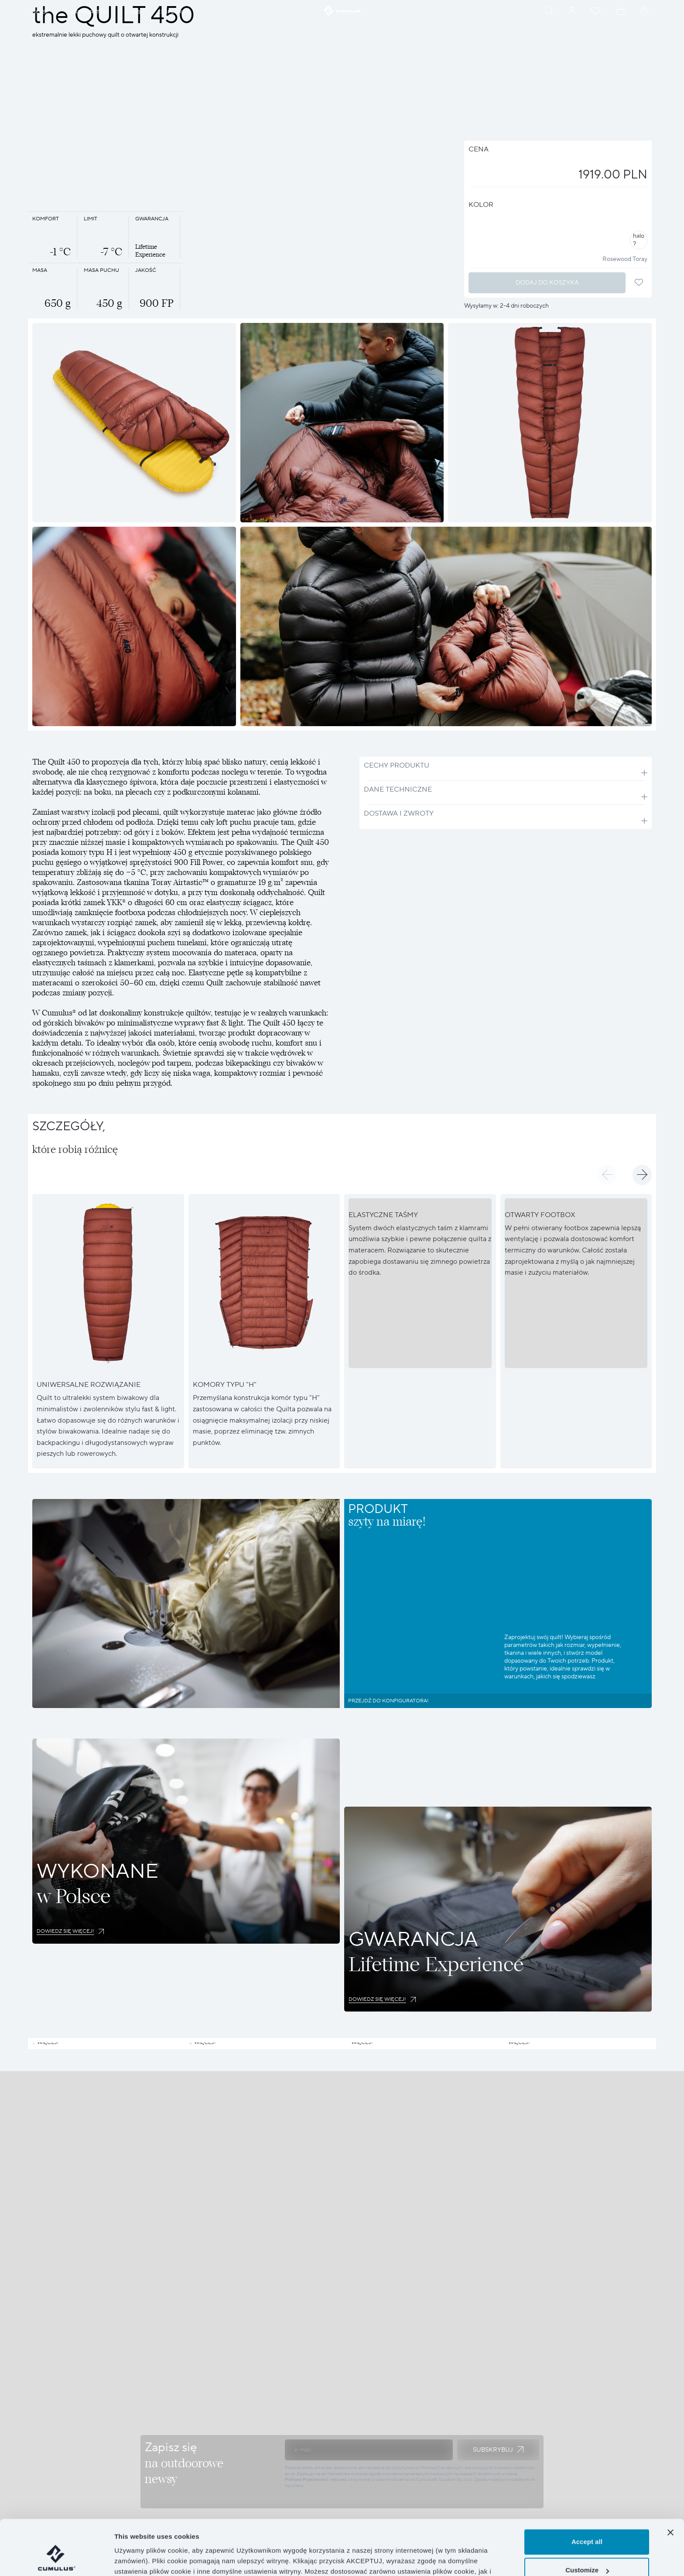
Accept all (586, 2494)
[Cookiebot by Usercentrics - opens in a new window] (56, 2559)
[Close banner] (670, 2485)
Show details (134, 2558)
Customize (587, 2523)
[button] (607, 1175)
